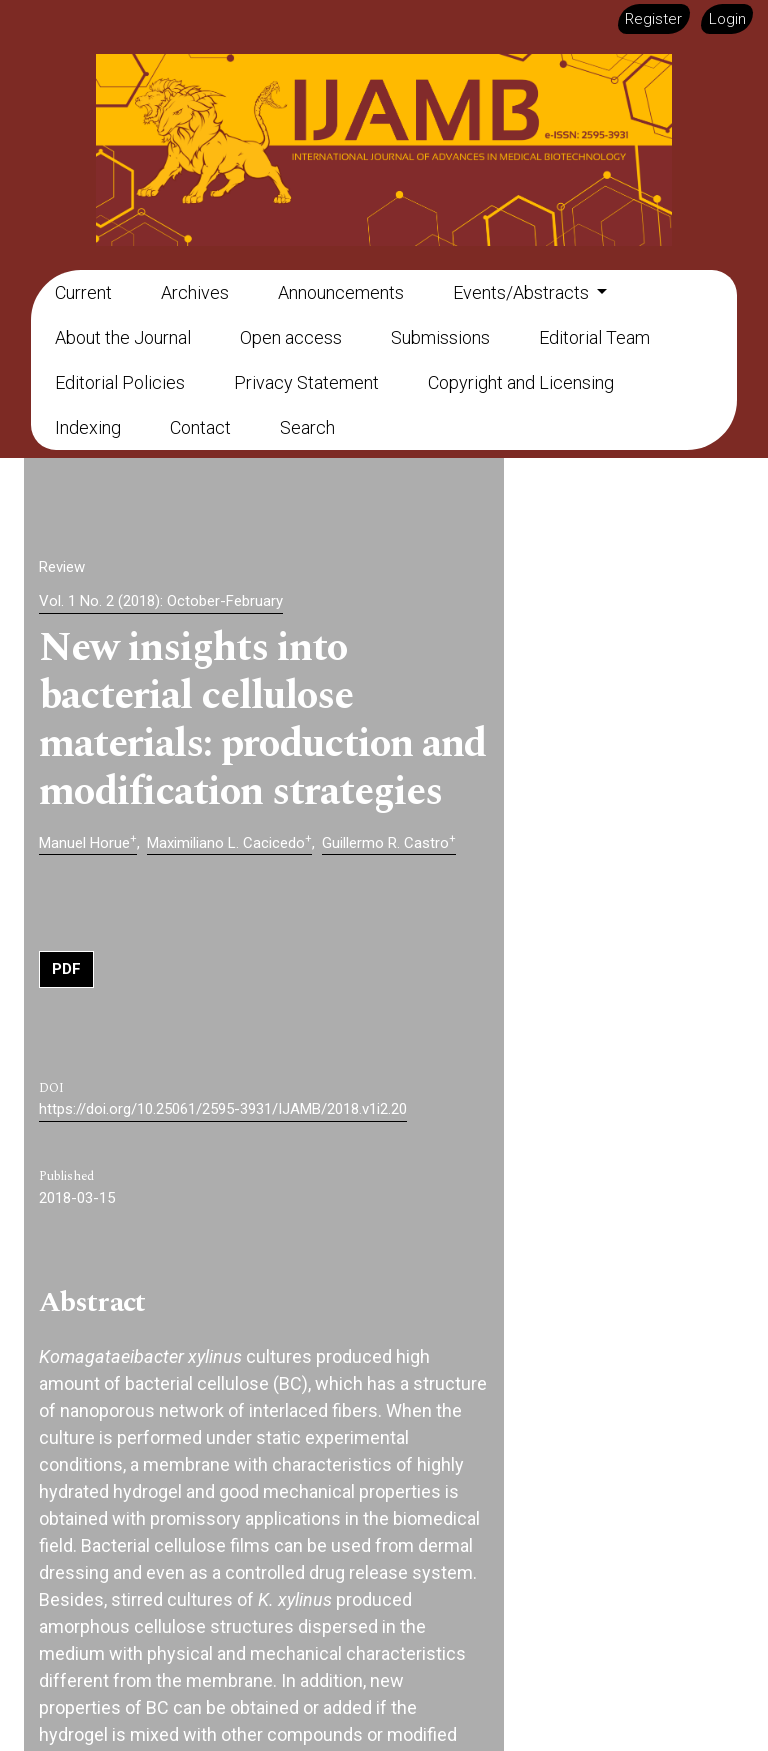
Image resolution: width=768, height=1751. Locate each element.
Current (83, 292)
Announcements (341, 292)
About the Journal (123, 337)
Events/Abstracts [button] (523, 292)
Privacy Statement (306, 382)
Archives (195, 292)
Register (653, 19)
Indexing (88, 427)
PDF (66, 969)
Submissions (440, 337)
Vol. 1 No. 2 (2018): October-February (161, 601)
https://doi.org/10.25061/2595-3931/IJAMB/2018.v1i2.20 (223, 1109)
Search (307, 427)
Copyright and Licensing (521, 382)
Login (727, 19)
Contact (200, 427)
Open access (291, 337)
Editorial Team (594, 337)
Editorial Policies (120, 382)
